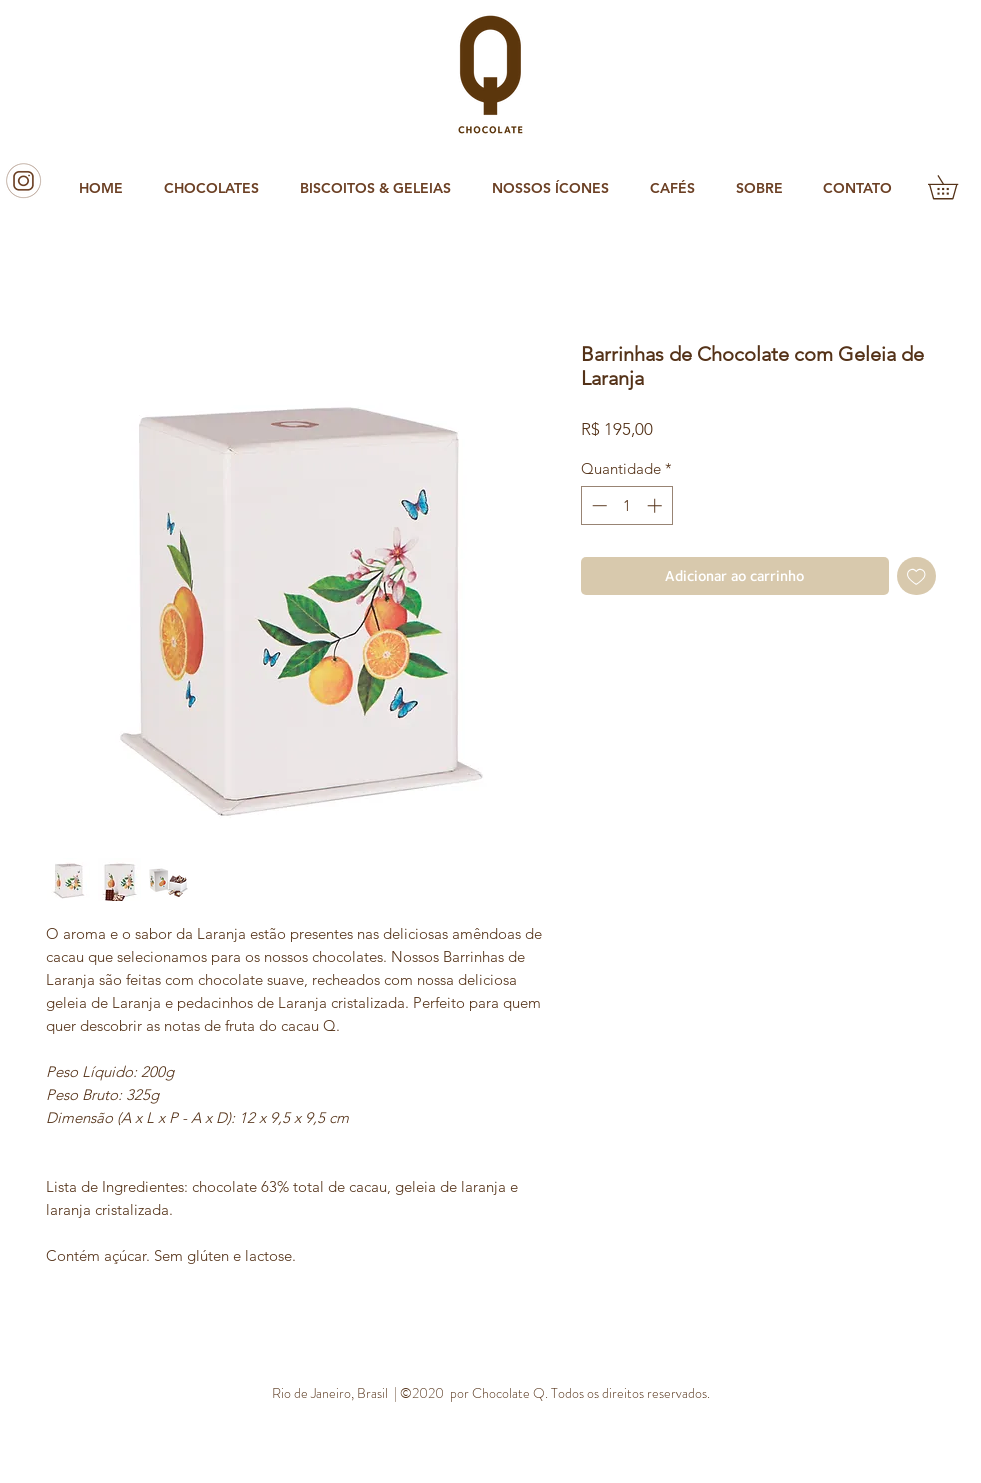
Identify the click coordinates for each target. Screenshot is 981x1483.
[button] (217, 188)
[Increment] (656, 505)
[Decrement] (597, 505)
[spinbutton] (626, 505)
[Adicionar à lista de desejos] (916, 576)
